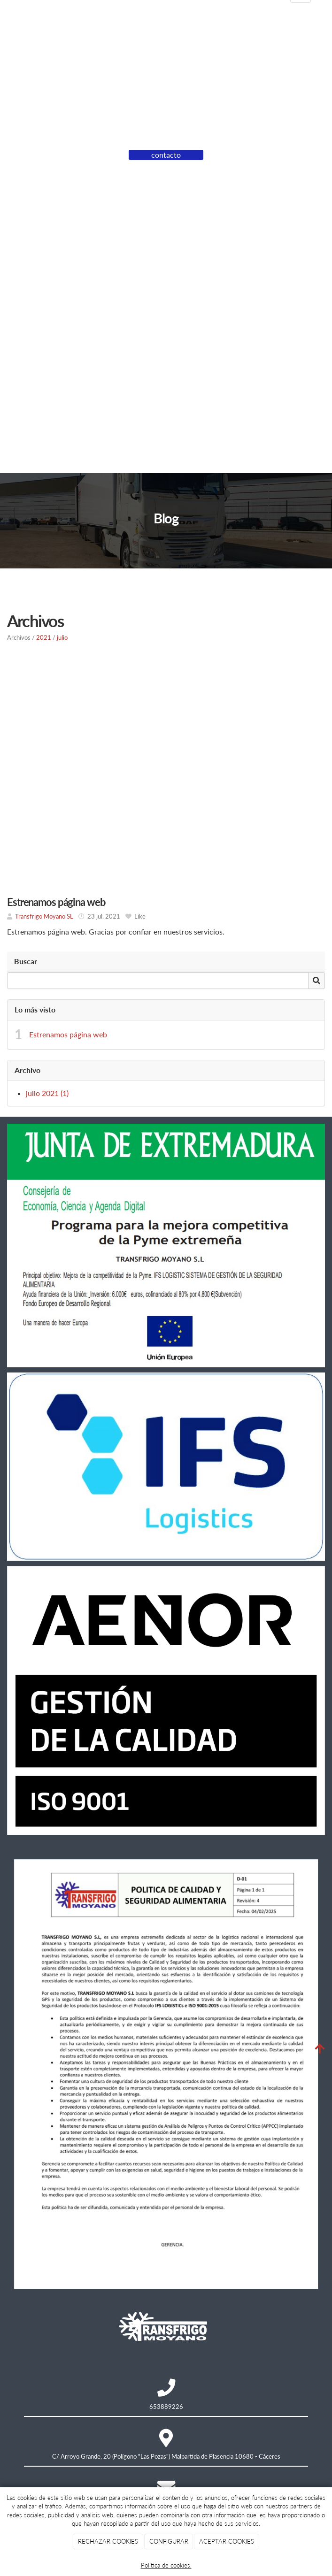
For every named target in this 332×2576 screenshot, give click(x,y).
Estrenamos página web (68, 1034)
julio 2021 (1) (47, 1093)
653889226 (166, 2406)
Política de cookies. (166, 2565)
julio (62, 637)
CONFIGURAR (168, 2541)
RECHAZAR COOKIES (108, 2541)
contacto (166, 154)
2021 (43, 637)
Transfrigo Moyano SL (44, 916)
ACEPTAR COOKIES (226, 2541)
